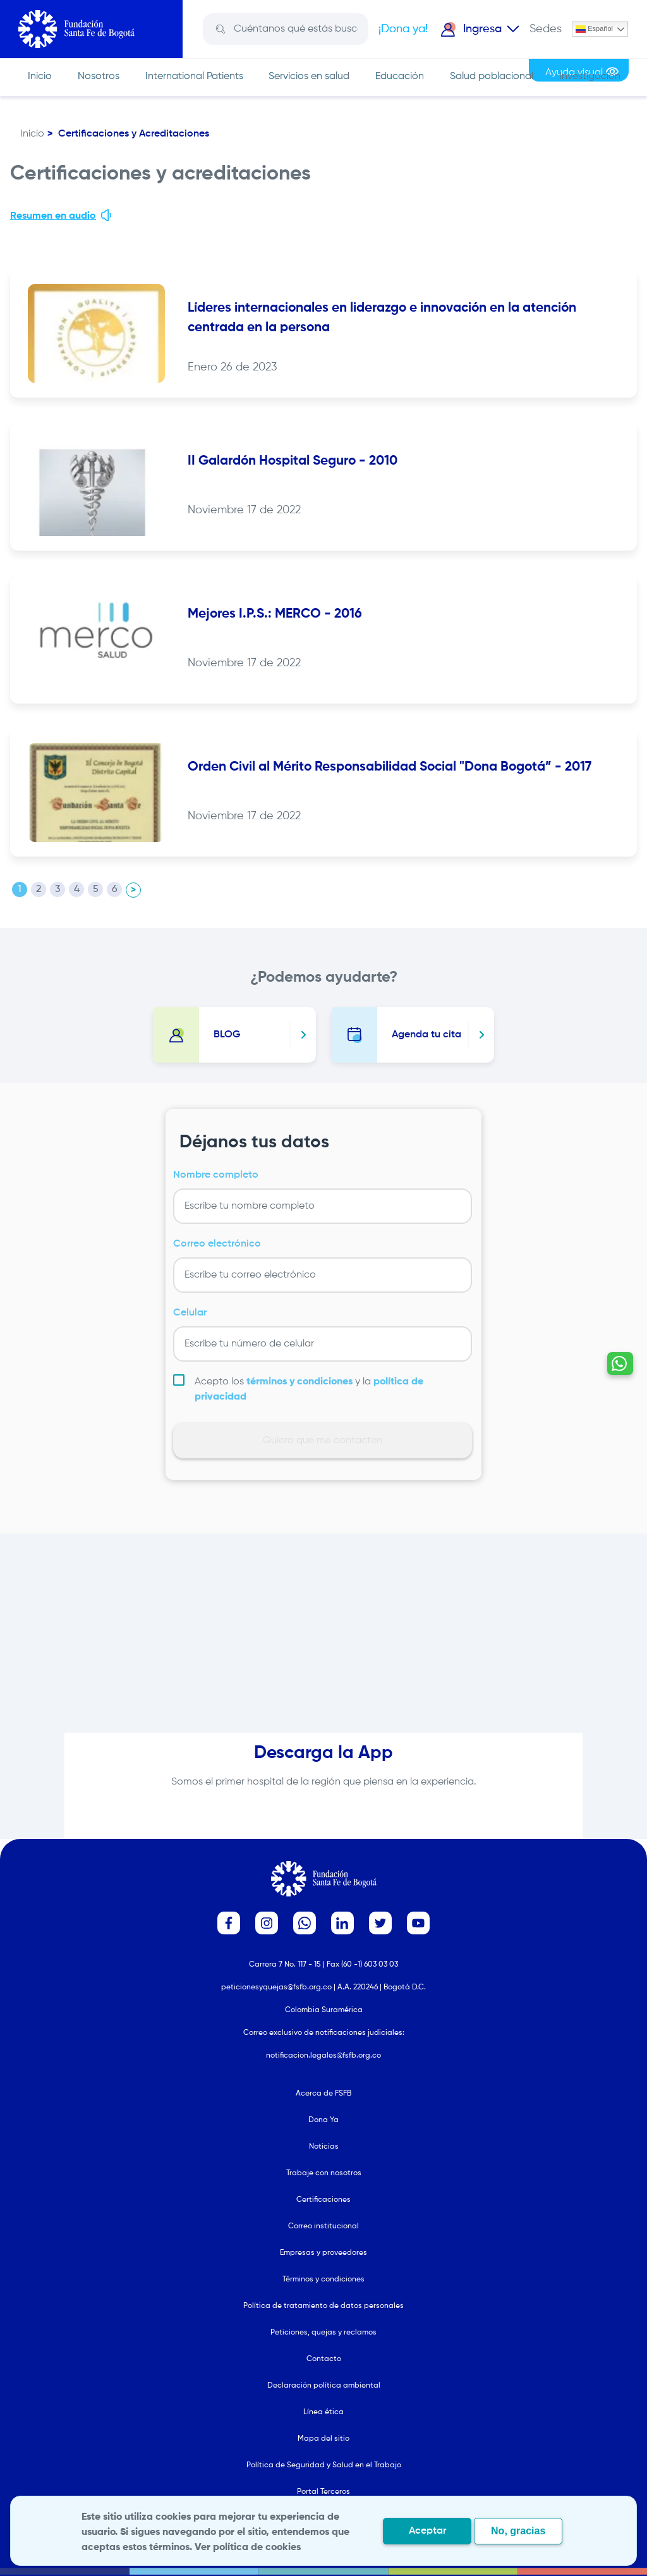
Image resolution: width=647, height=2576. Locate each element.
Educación (399, 76)
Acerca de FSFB (323, 2093)
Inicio (40, 76)
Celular (190, 1313)
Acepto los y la (309, 1389)
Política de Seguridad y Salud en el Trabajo (323, 2465)
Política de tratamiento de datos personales (323, 2306)
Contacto (323, 2359)
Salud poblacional (491, 76)
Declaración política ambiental (323, 2386)
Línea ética (323, 2412)
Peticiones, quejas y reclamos (323, 2332)
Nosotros (98, 76)
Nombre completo (215, 1175)
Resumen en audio (62, 215)
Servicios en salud (309, 76)
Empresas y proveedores (323, 2253)
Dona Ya (323, 2120)
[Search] (294, 29)
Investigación (589, 76)
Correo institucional (323, 2226)
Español (594, 29)
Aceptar (427, 2531)
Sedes (545, 29)
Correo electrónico (217, 1244)
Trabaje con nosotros (323, 2173)
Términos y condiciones (323, 2279)
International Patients (194, 76)
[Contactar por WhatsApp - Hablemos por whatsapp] (618, 1557)
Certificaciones (323, 2200)
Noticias (324, 2147)
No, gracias (518, 2530)
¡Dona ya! (403, 29)
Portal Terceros (323, 2492)
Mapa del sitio (323, 2439)
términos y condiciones (299, 1382)
